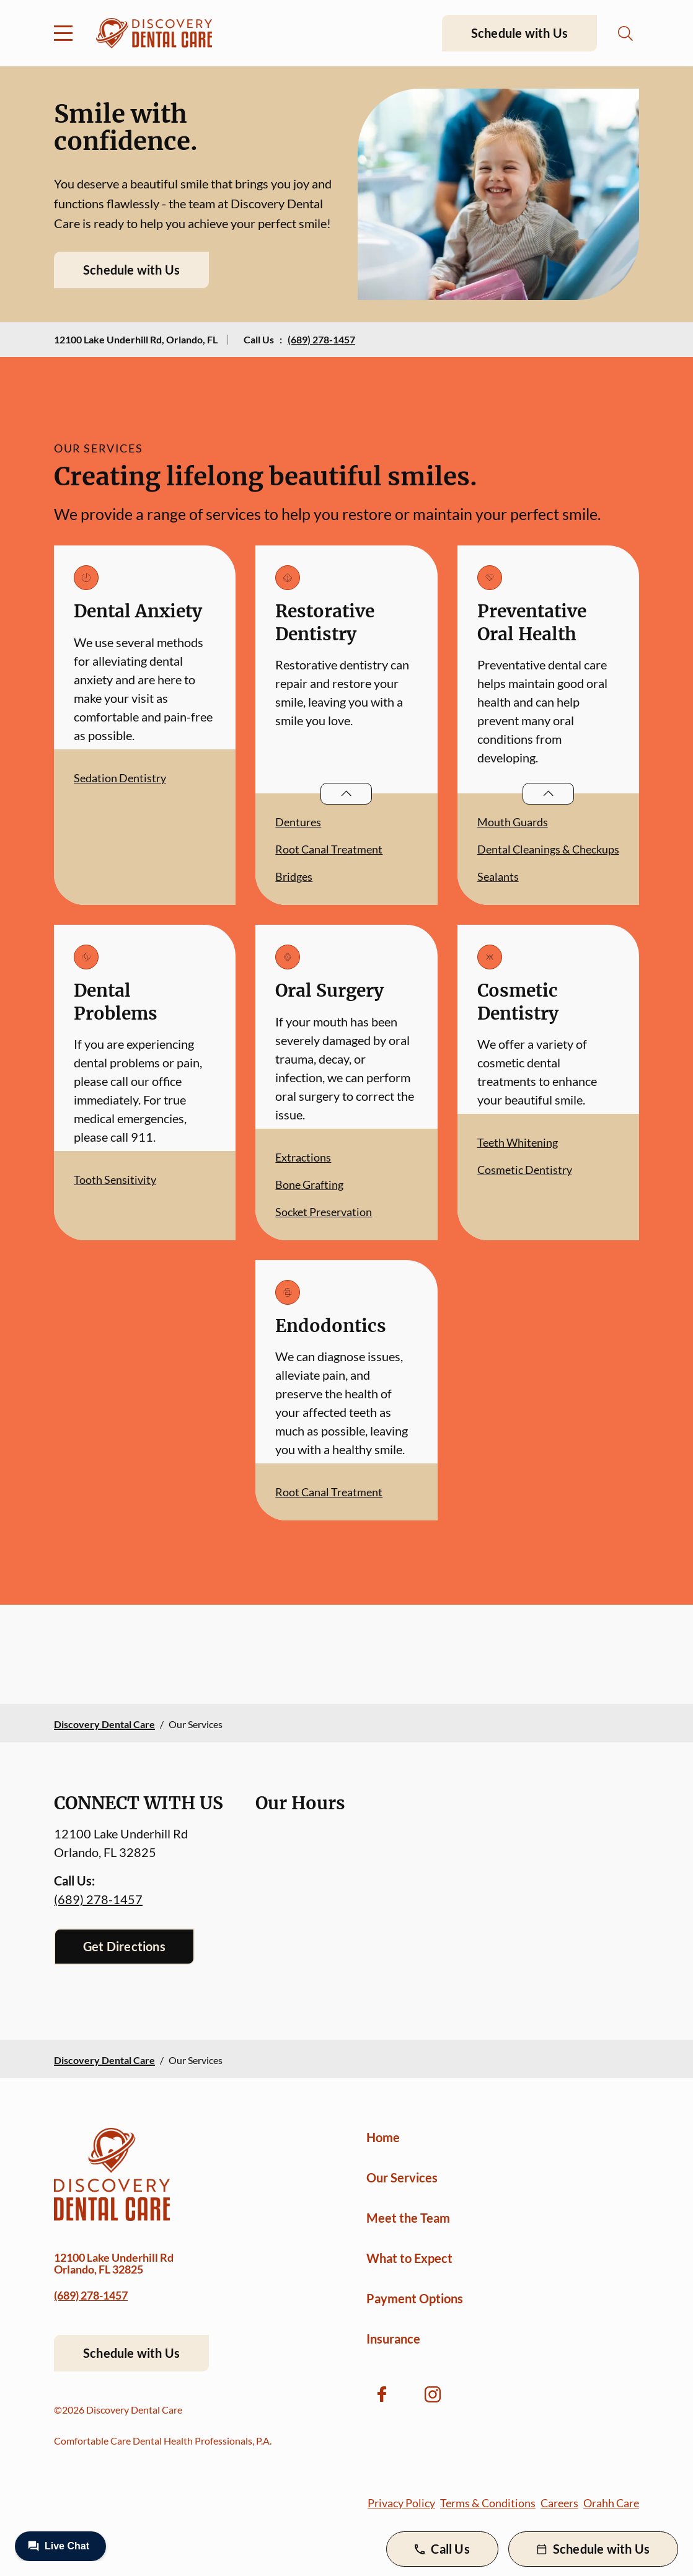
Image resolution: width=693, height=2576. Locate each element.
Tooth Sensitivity (115, 1179)
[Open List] (346, 794)
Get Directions (124, 1946)
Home (383, 2137)
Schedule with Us (519, 32)
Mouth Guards (512, 822)
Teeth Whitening (517, 1142)
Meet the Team (408, 2217)
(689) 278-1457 (321, 339)
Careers (559, 2503)
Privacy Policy (401, 2503)
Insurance (393, 2338)
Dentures (298, 822)
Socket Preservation (323, 1212)
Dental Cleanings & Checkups (548, 849)
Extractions (303, 1157)
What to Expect (409, 2258)
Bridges (293, 876)
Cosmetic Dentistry (524, 1169)
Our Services (402, 2177)
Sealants (498, 876)
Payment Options (414, 2298)
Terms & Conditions (488, 2503)
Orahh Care (611, 2503)
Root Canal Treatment (328, 849)
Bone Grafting (309, 1184)
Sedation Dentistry (120, 778)
